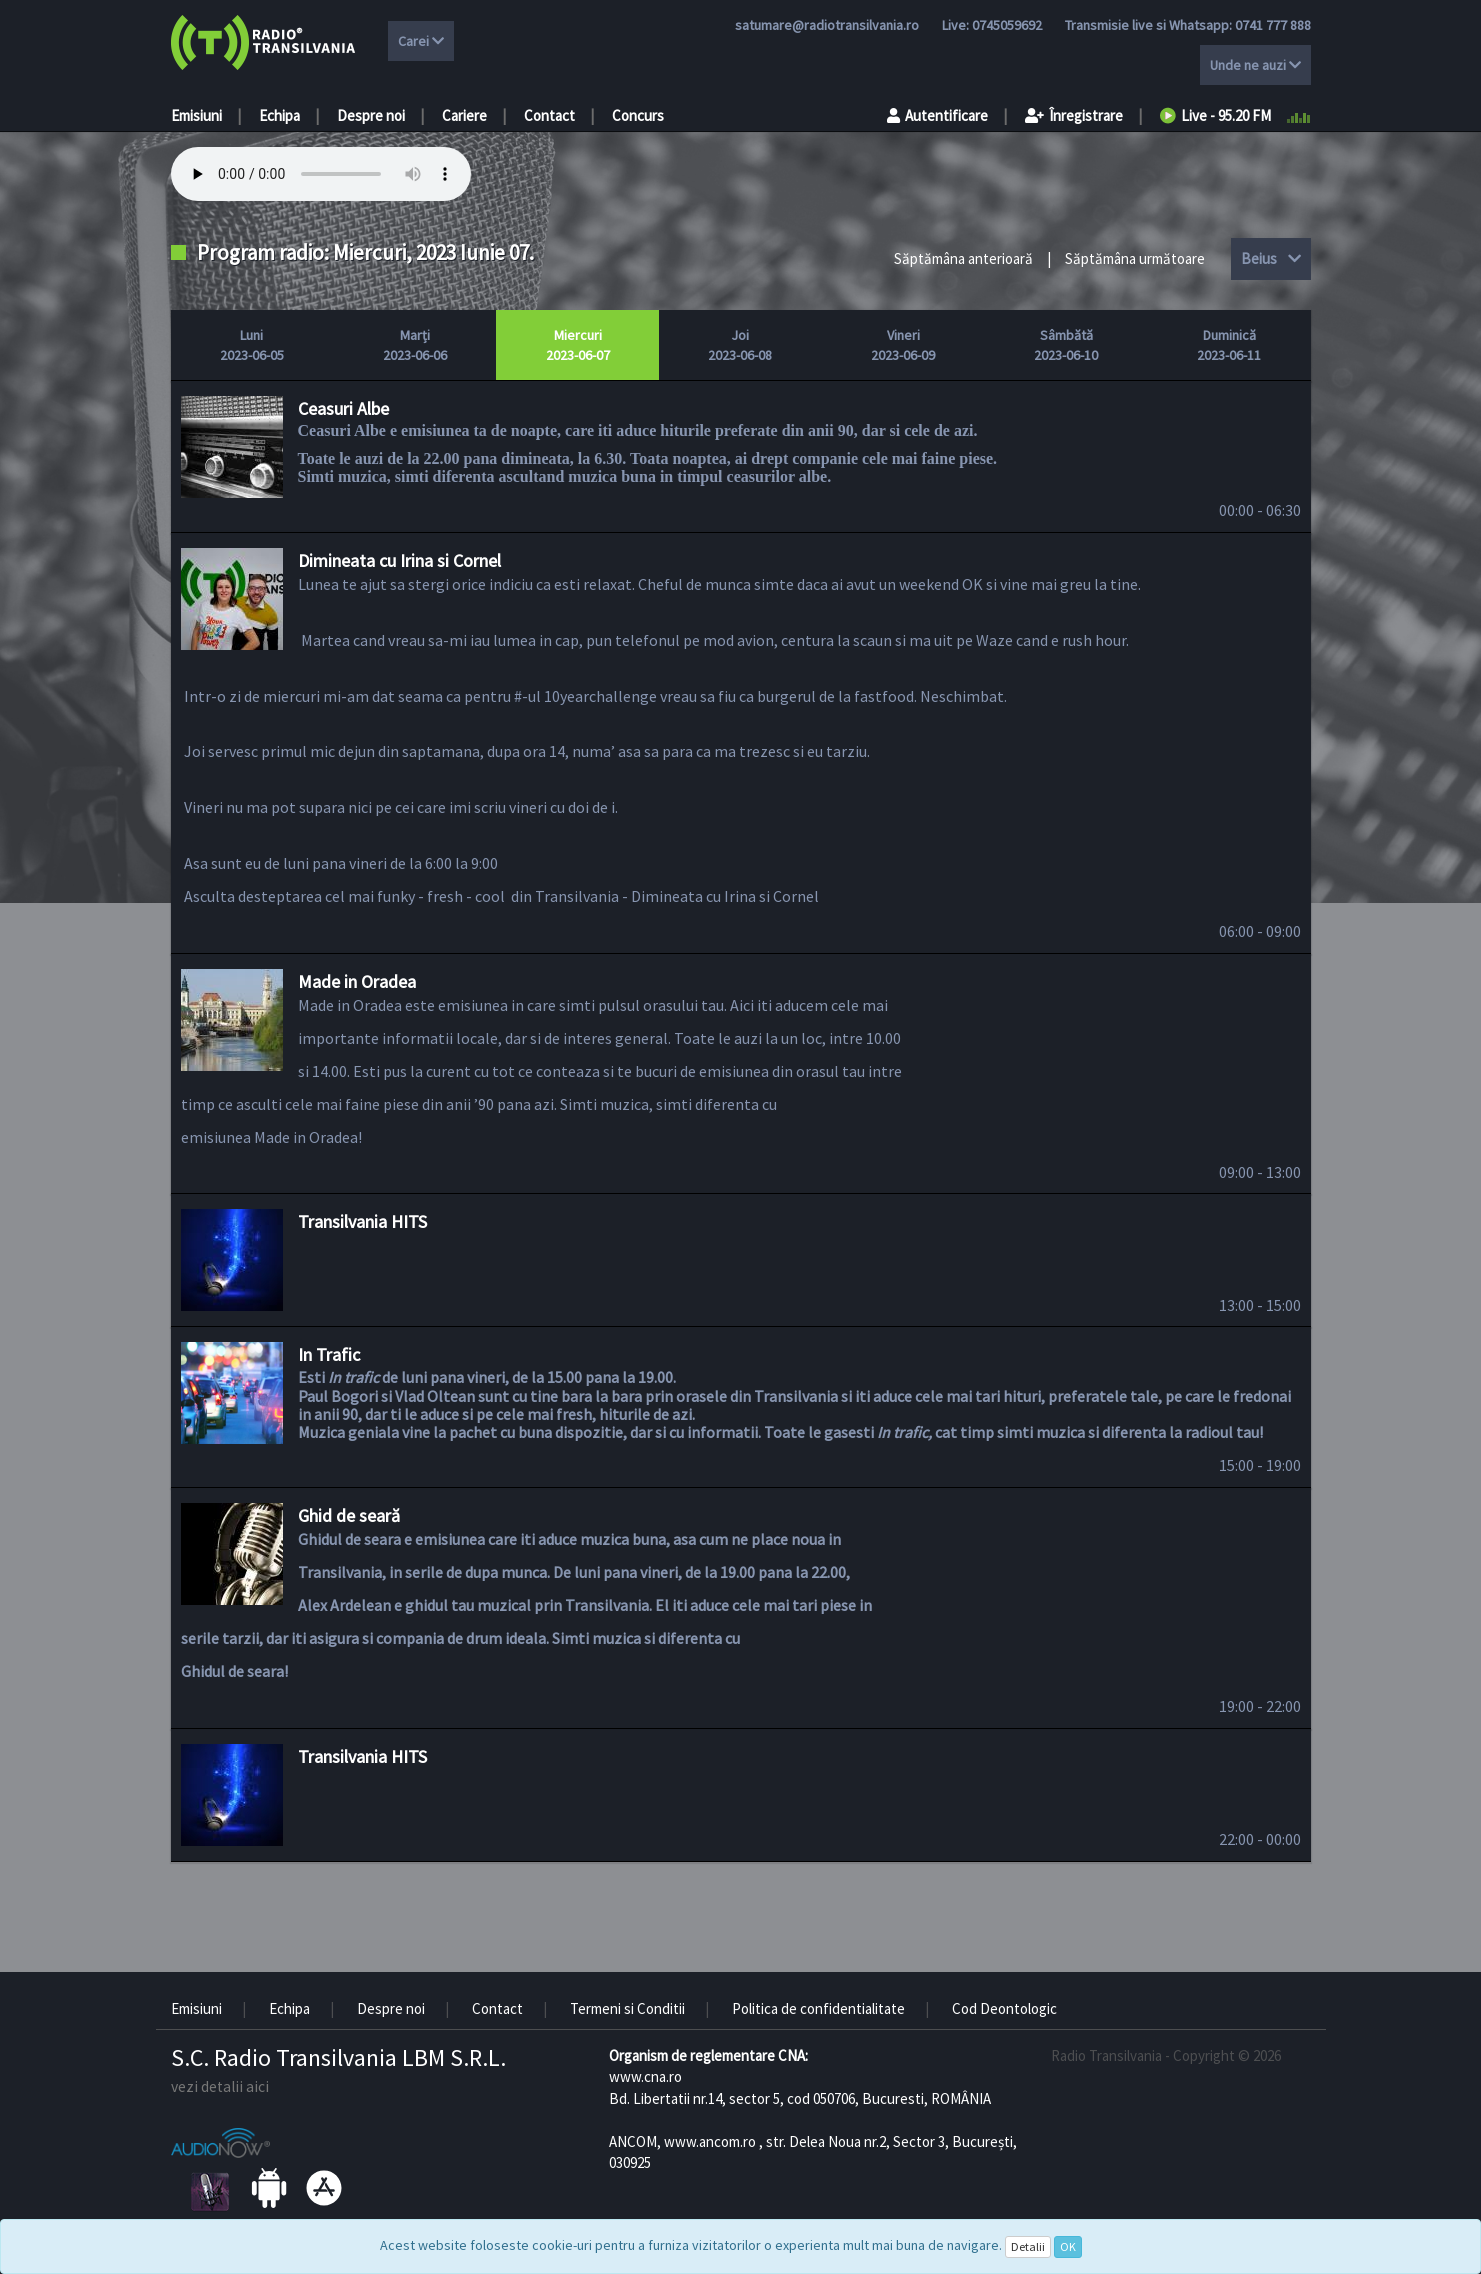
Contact (549, 115)
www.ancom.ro (710, 2141)
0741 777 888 (1273, 25)
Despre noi (371, 115)
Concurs (638, 115)
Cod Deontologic (1004, 2008)
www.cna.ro (645, 2076)
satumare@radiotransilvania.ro (827, 25)
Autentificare (937, 115)
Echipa (279, 115)
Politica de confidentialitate (818, 2008)
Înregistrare (1074, 115)
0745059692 (1007, 25)
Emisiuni (196, 115)
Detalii (1028, 2246)
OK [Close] (1068, 2246)
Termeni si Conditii (627, 2008)
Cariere (464, 115)
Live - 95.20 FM (1215, 115)
